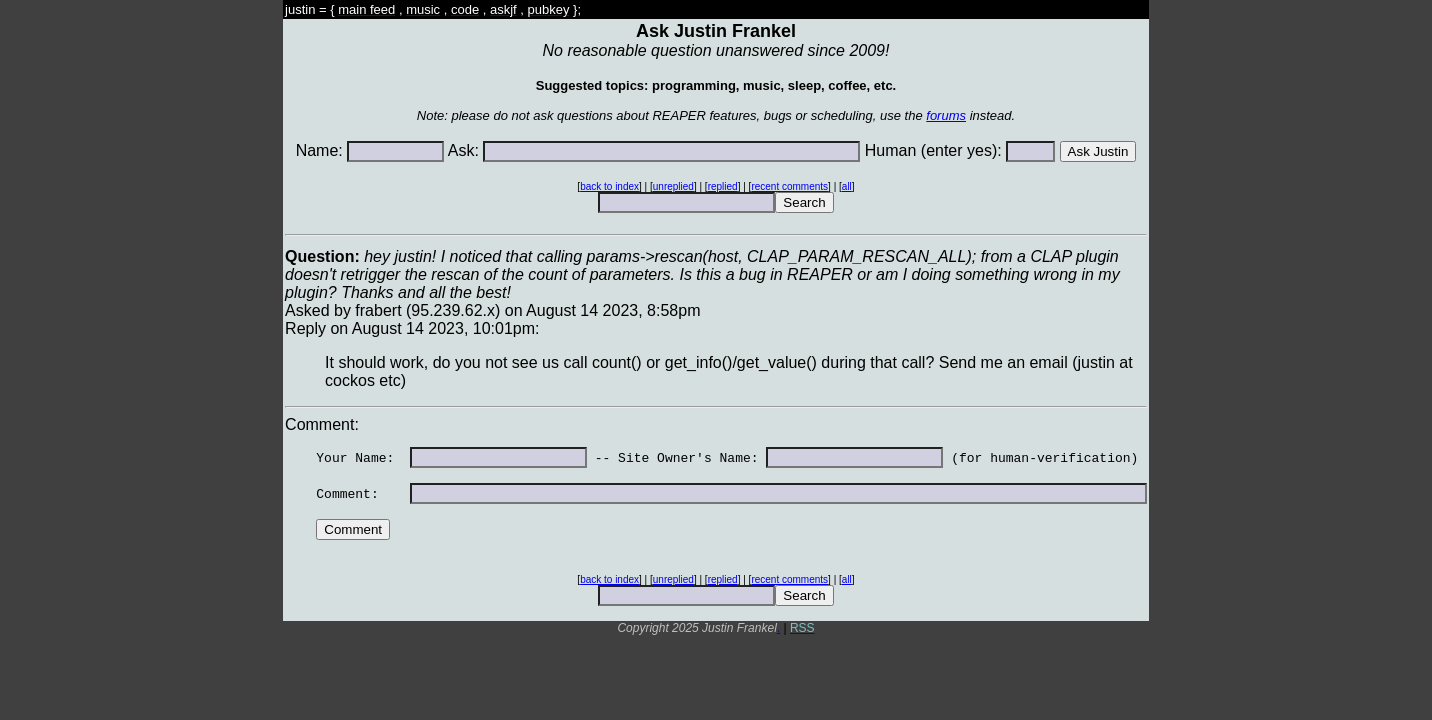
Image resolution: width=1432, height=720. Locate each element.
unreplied (673, 186)
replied (723, 186)
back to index (609, 186)
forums (946, 115)
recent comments (789, 186)
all (847, 186)
